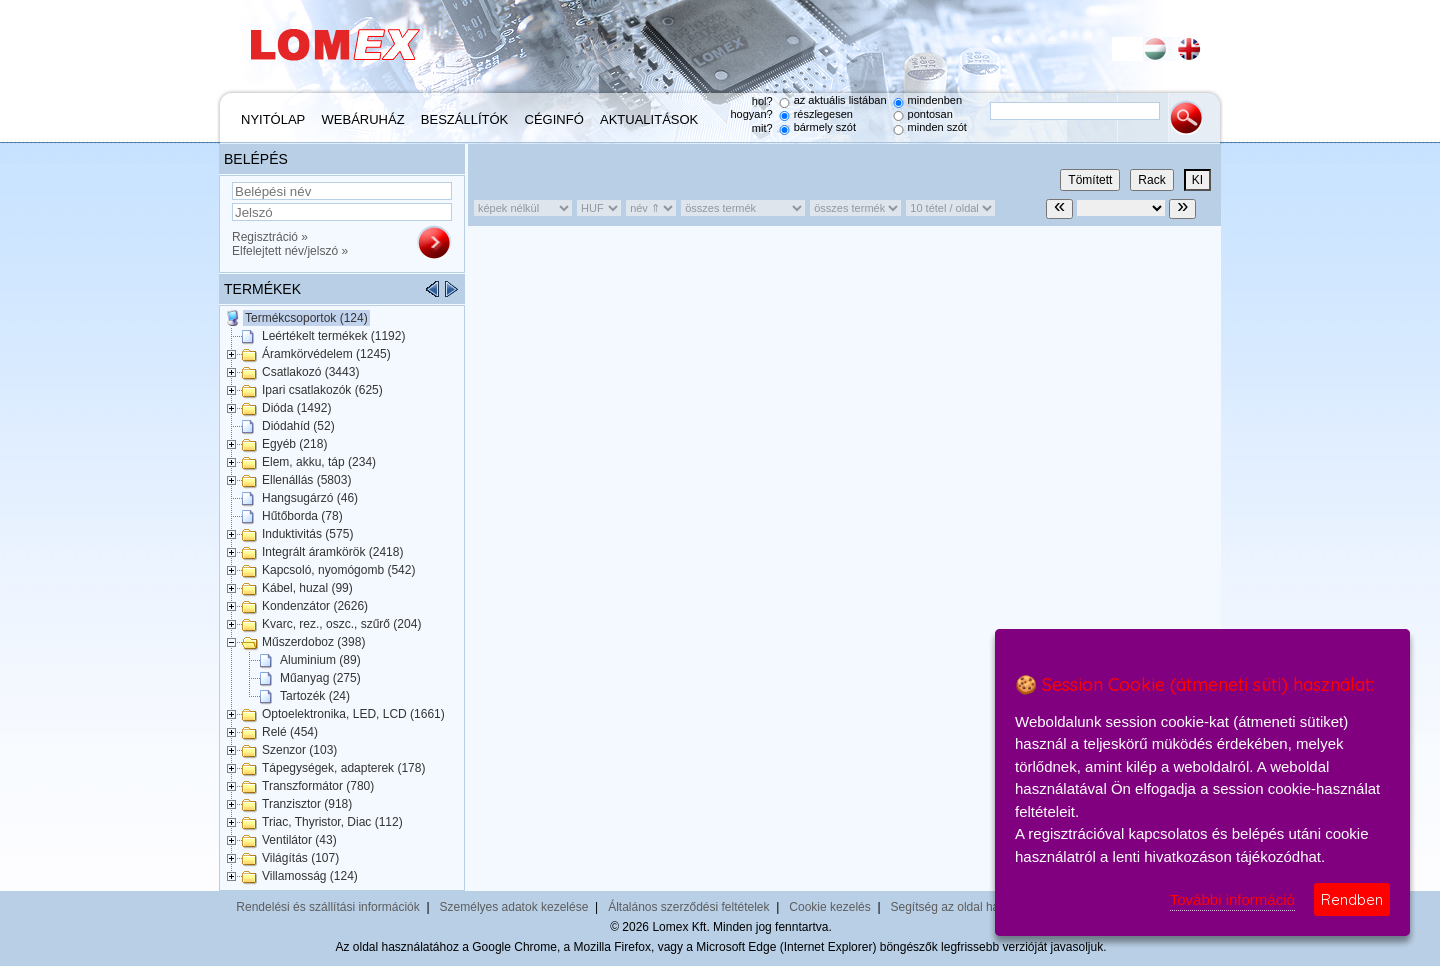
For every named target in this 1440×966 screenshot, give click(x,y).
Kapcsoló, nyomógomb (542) (338, 570)
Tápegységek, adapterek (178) (343, 768)
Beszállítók (464, 119)
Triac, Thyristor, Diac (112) (332, 822)
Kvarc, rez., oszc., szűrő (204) (341, 624)
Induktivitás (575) (307, 534)
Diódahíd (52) (298, 426)
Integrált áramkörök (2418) (332, 552)
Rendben (1352, 899)
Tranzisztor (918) (307, 804)
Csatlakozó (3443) (310, 372)
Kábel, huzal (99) (307, 588)
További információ (1232, 899)
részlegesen (823, 114)
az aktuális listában (840, 100)
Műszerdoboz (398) (313, 642)
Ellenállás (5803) (306, 480)
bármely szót (825, 127)
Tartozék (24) (315, 696)
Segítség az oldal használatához (977, 907)
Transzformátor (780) (318, 786)
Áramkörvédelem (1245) (326, 354)
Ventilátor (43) (299, 840)
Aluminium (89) (320, 660)
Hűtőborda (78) (302, 516)
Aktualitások (649, 119)
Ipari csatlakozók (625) (322, 390)
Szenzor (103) (299, 750)
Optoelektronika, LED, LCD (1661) (353, 714)
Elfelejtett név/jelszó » (290, 251)
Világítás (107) (300, 858)
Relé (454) (290, 732)
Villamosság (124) (310, 876)
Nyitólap (273, 119)
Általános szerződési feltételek (688, 907)
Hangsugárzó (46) (310, 498)
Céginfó (554, 119)
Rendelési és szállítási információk (327, 907)
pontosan (930, 114)
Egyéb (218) (294, 444)
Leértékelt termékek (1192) (333, 336)
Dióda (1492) (296, 408)
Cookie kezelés (829, 907)
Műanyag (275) (320, 678)
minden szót (937, 127)
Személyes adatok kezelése (514, 907)
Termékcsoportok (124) (306, 318)
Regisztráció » (270, 237)
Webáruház (363, 119)
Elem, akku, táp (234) (319, 462)
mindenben (935, 100)
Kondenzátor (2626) (315, 606)
